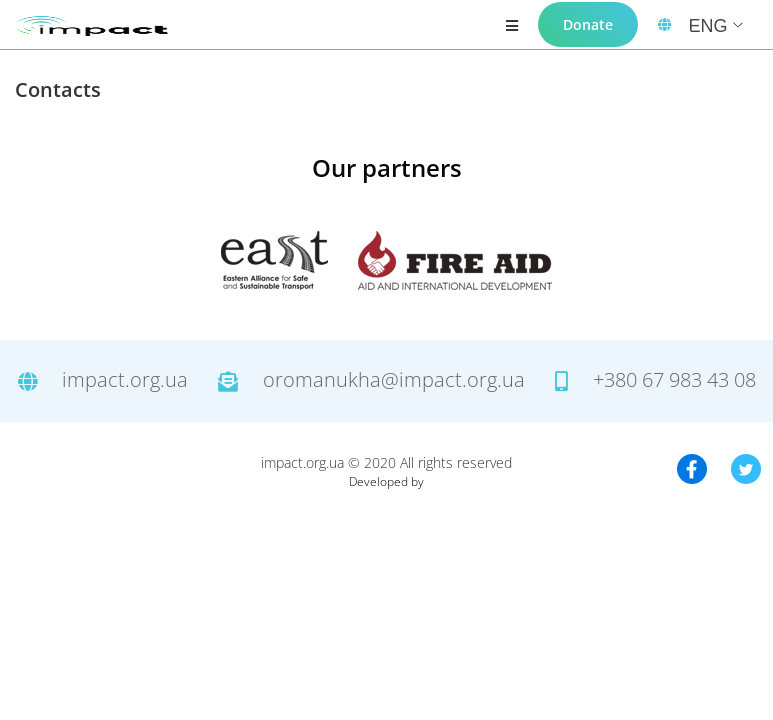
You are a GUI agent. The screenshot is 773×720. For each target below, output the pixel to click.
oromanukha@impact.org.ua (371, 381)
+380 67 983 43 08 (655, 381)
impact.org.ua (103, 381)
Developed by (386, 481)
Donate (588, 24)
